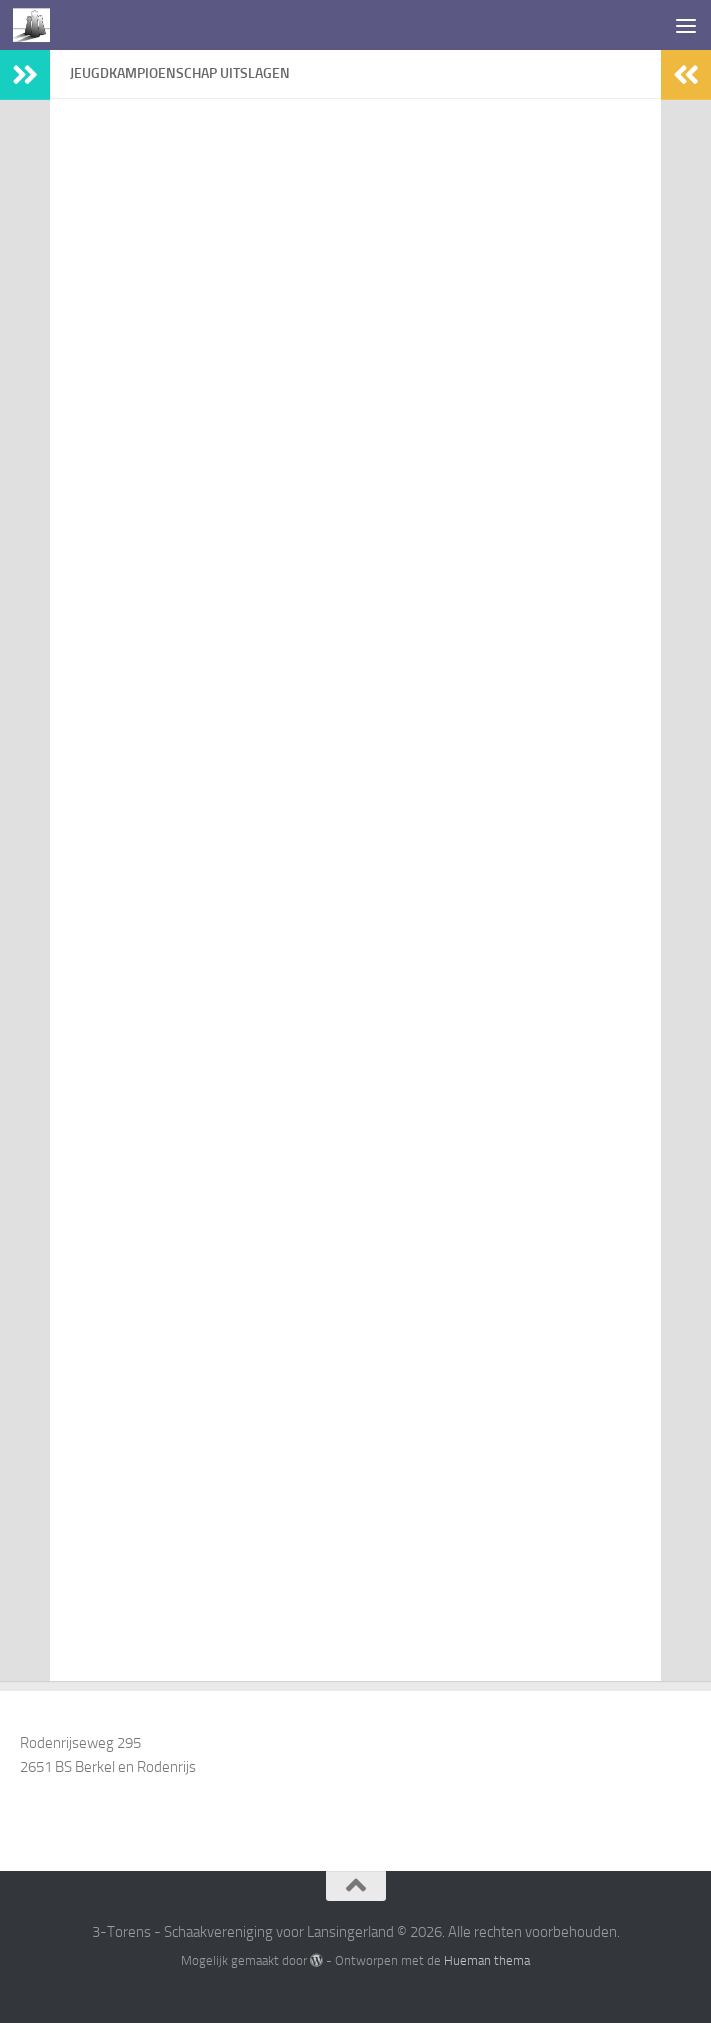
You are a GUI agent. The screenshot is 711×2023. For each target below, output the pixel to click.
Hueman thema (487, 1960)
